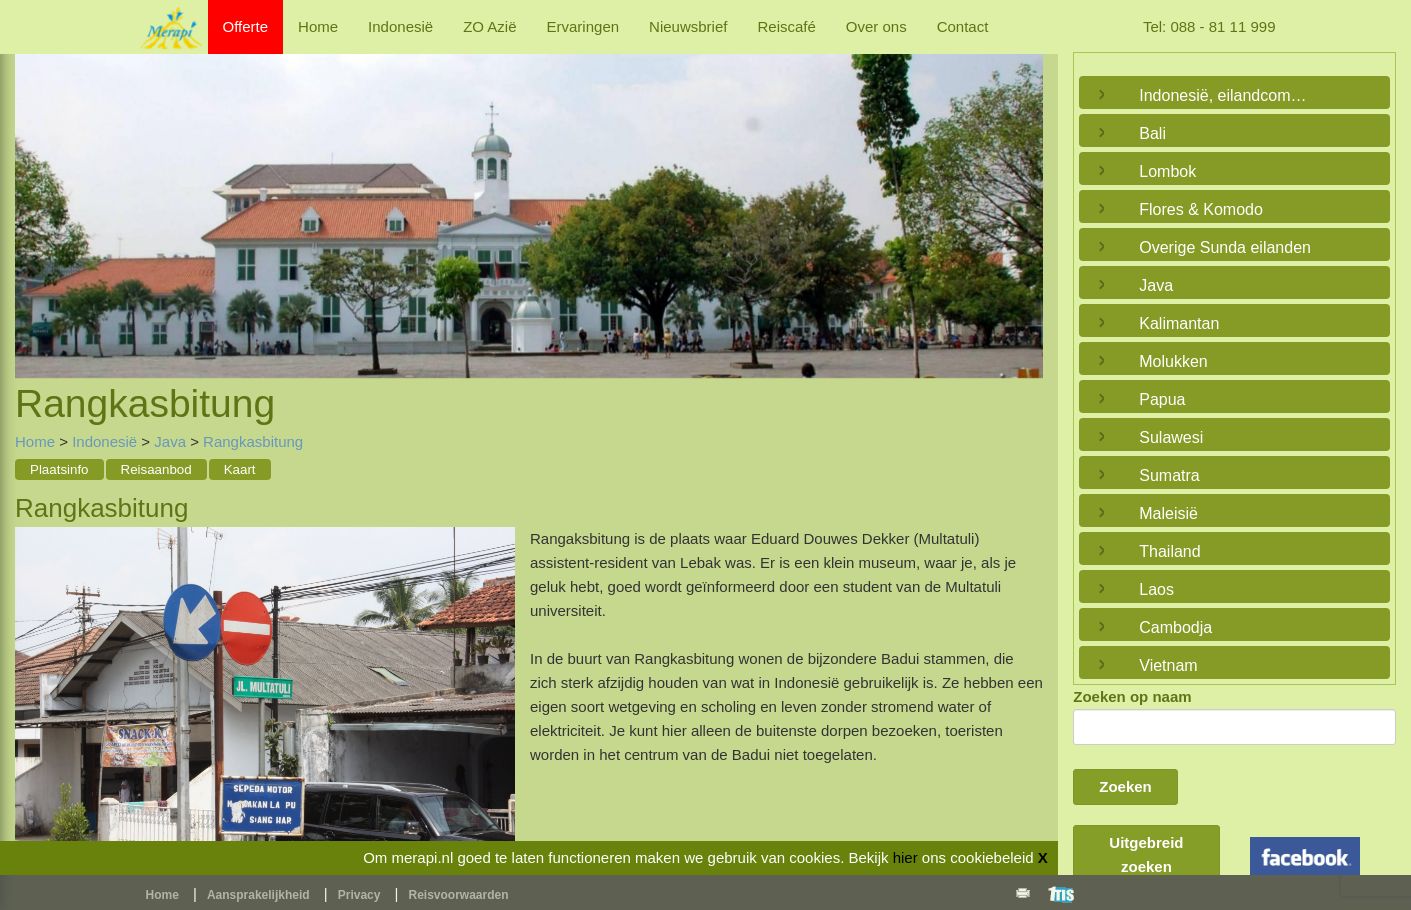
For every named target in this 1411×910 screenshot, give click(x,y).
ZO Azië (489, 26)
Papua (1162, 399)
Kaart (240, 469)
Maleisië (1168, 513)
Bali (1152, 133)
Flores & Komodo (1201, 209)
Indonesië (400, 26)
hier (905, 857)
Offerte (246, 26)
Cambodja (1175, 627)
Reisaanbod (156, 469)
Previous (35, 194)
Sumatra (1169, 475)
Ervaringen (583, 26)
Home (318, 26)
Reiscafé (786, 26)
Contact (963, 26)
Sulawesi (1171, 437)
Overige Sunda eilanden (1225, 247)
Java (170, 441)
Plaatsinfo (59, 469)
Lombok (1167, 171)
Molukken (1173, 361)
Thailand (1169, 551)
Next (1023, 194)
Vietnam (1168, 665)
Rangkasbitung (253, 441)
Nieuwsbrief (688, 26)
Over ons (876, 26)
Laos (1156, 589)
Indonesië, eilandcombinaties (1229, 95)
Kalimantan (1179, 323)
